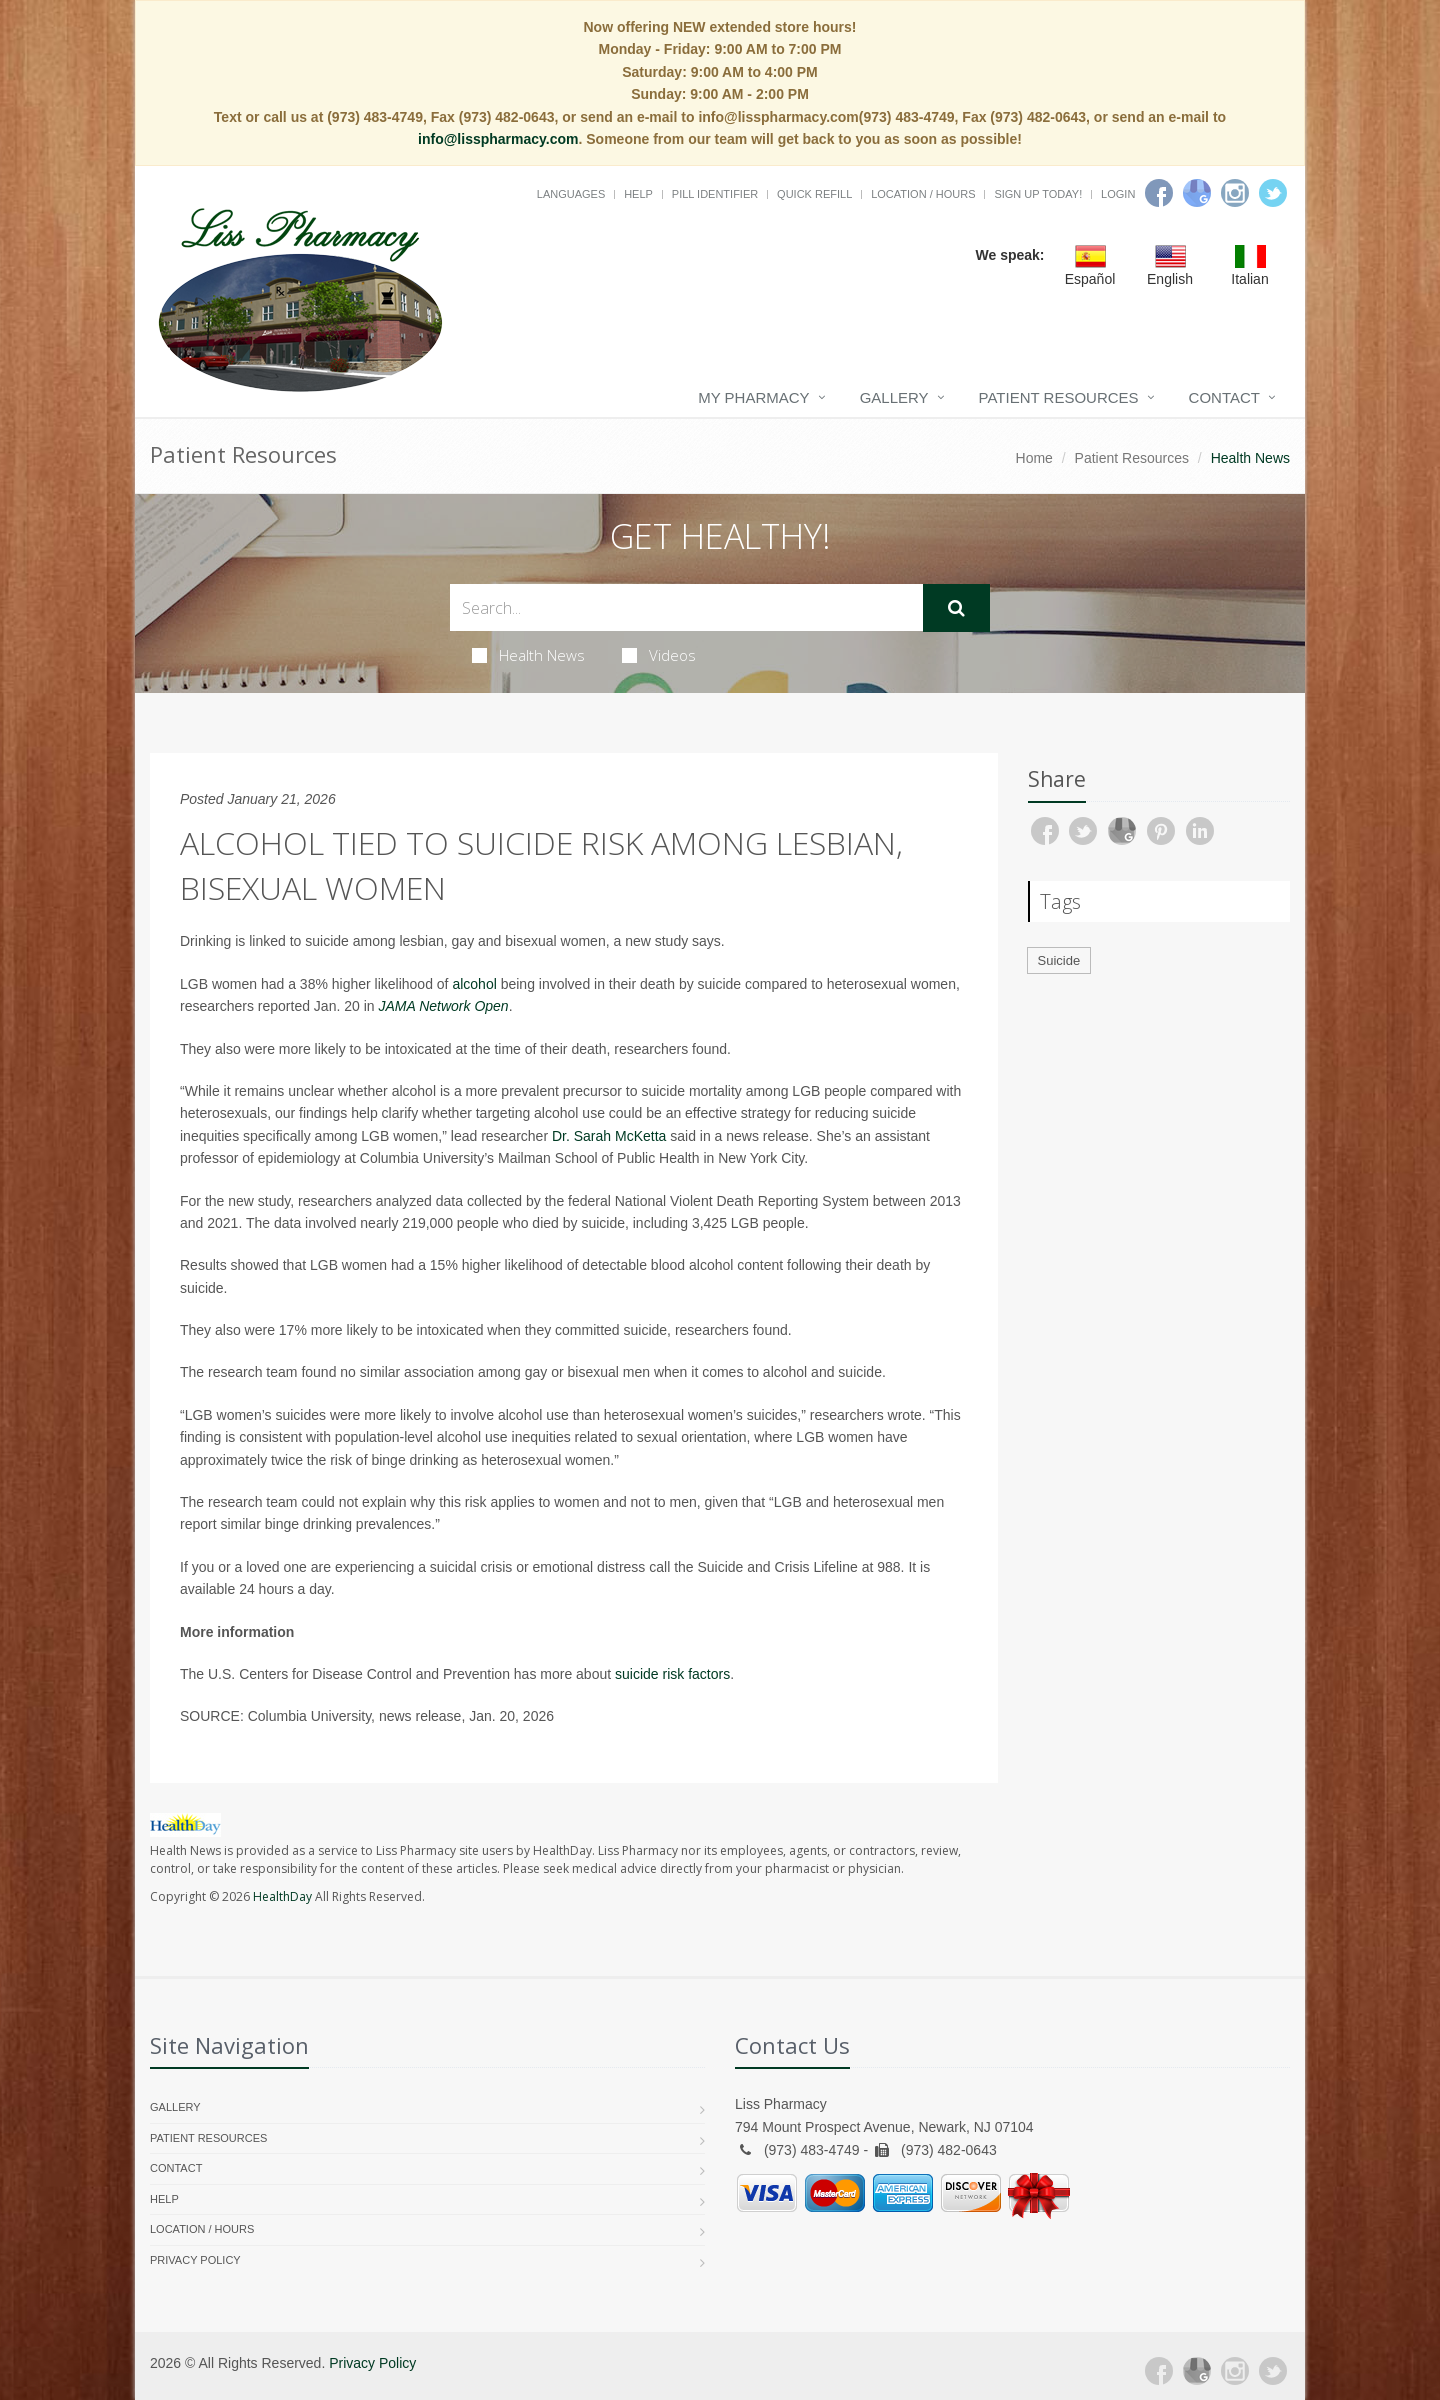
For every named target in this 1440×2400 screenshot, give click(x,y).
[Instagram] (1235, 193)
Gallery (894, 397)
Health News (528, 655)
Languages (571, 194)
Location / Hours (923, 194)
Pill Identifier (715, 194)
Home (1034, 458)
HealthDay (282, 1896)
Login (1118, 194)
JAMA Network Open (443, 1006)
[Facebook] (1159, 193)
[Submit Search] (956, 608)
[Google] (1197, 193)
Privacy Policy (195, 2260)
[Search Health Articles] (686, 607)
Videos (659, 655)
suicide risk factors (672, 1674)
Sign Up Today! (1038, 194)
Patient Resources (1059, 397)
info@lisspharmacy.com (498, 139)
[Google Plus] (1197, 2371)
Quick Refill (814, 194)
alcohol (474, 984)
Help (638, 194)
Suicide (1059, 960)
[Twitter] (1273, 193)
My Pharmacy (753, 397)
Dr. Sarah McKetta (609, 1136)
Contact (1224, 397)
